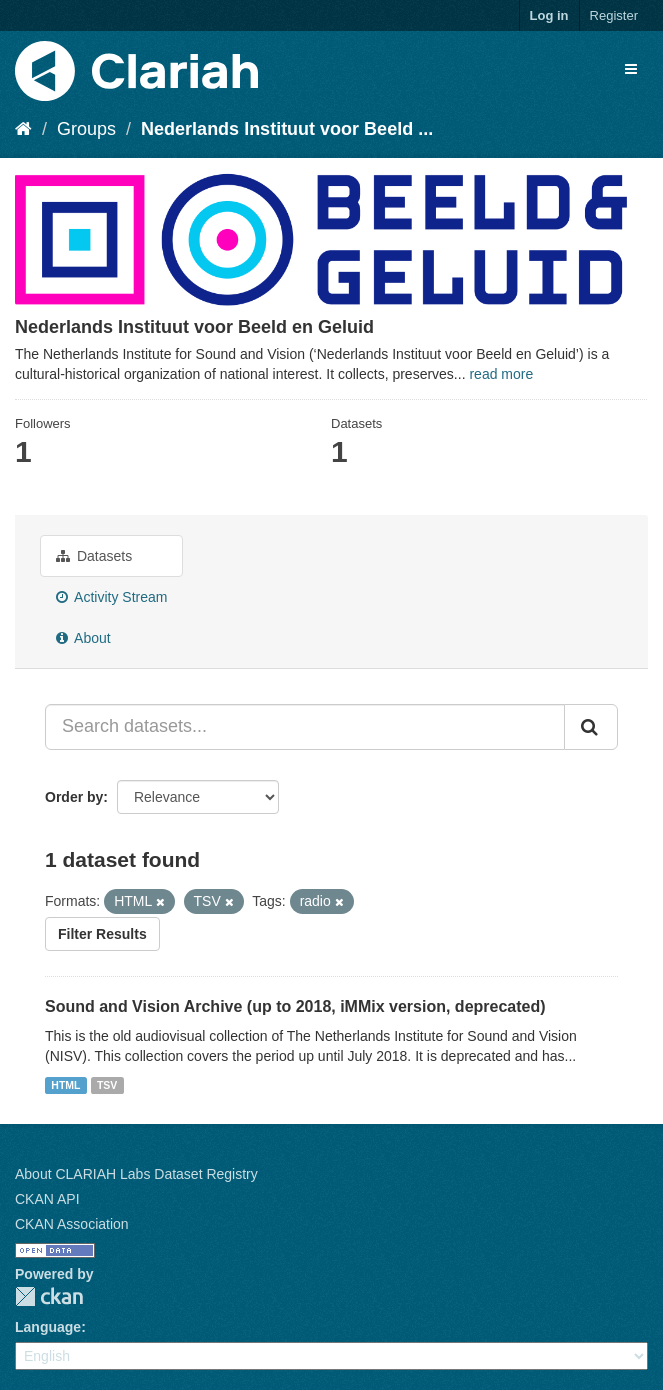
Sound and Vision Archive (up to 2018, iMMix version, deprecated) (295, 1006)
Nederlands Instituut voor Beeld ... (287, 129)
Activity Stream (111, 597)
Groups (86, 129)
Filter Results (102, 934)
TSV (107, 1085)
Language (48, 1327)
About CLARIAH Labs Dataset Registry (136, 1174)
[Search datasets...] (305, 727)
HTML (65, 1085)
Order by (74, 797)
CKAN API (47, 1199)
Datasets (94, 556)
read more (501, 374)
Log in (549, 15)
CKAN (49, 1296)
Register (614, 15)
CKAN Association (72, 1224)
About (83, 638)
